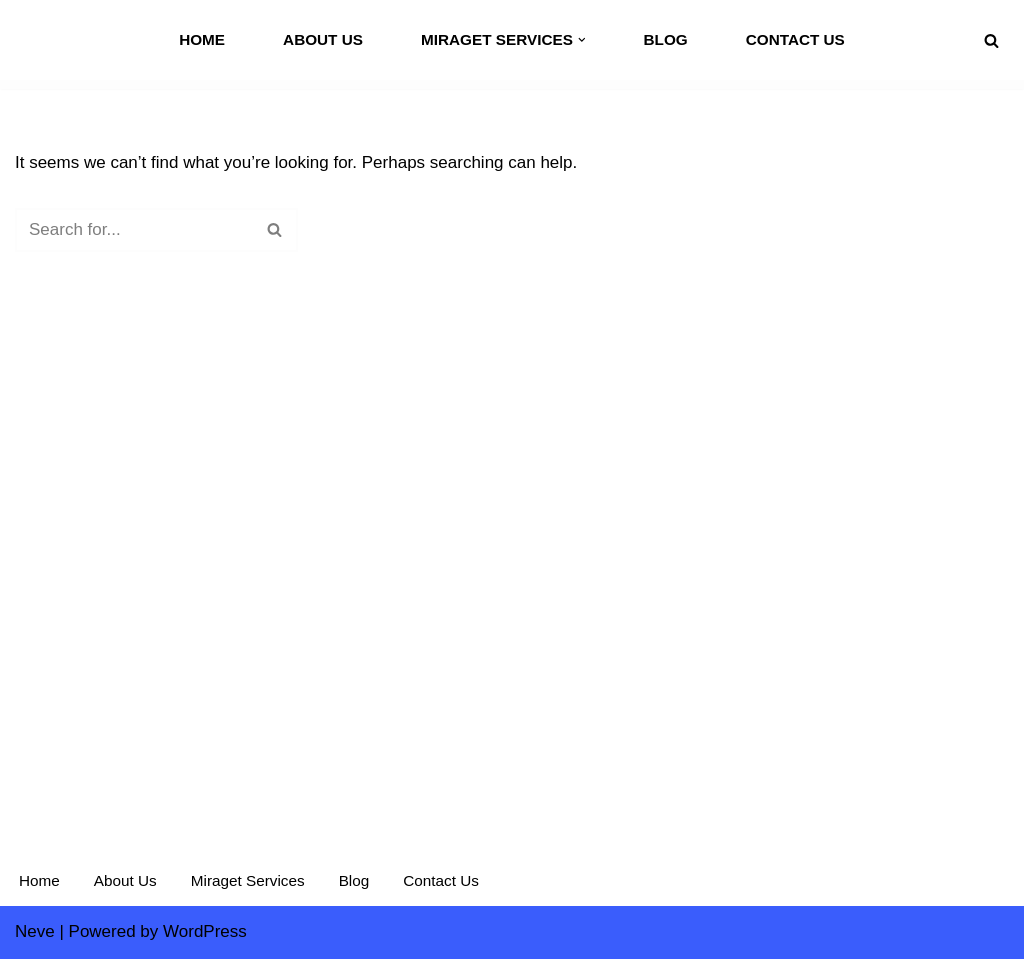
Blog (665, 39)
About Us (323, 39)
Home (202, 39)
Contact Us (795, 39)
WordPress (205, 931)
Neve (35, 931)
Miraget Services (248, 880)
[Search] (991, 40)
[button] (582, 40)
